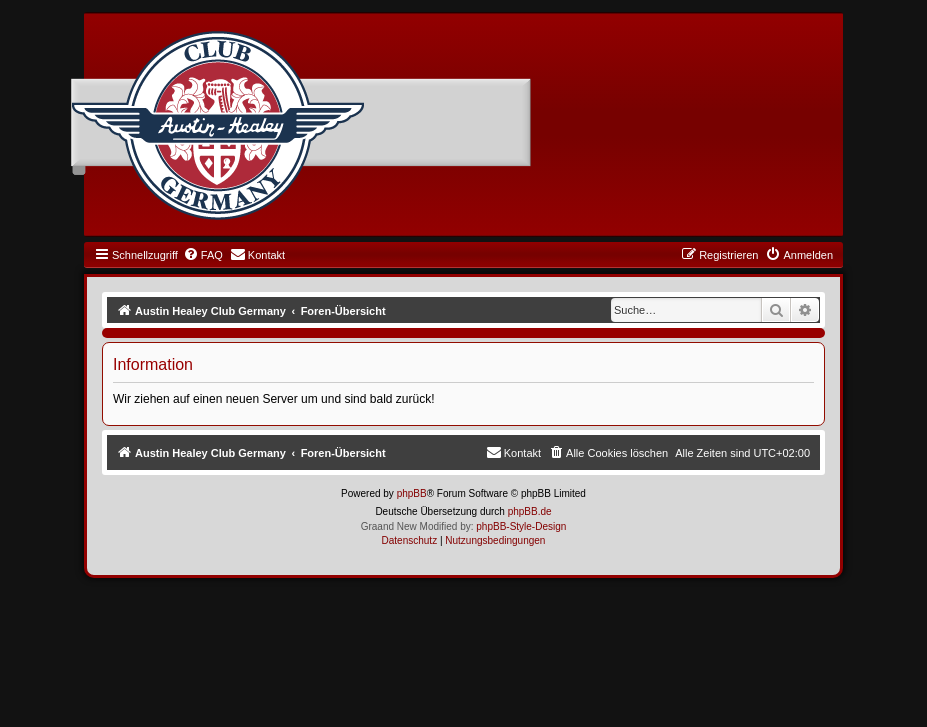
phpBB (412, 493)
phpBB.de (530, 511)
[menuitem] (203, 255)
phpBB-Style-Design (521, 526)
